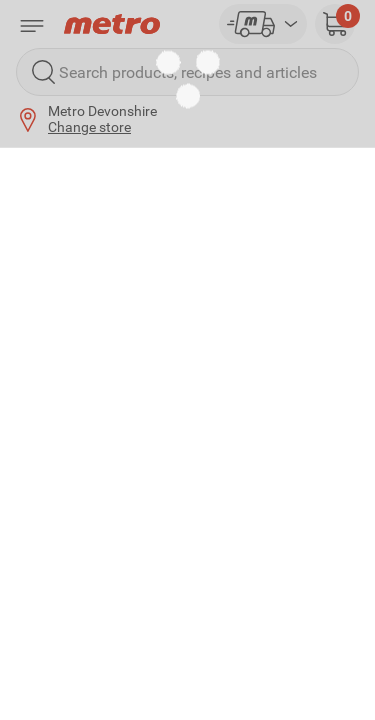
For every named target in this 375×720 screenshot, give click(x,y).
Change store (89, 127)
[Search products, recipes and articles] (187, 72)
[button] (335, 24)
